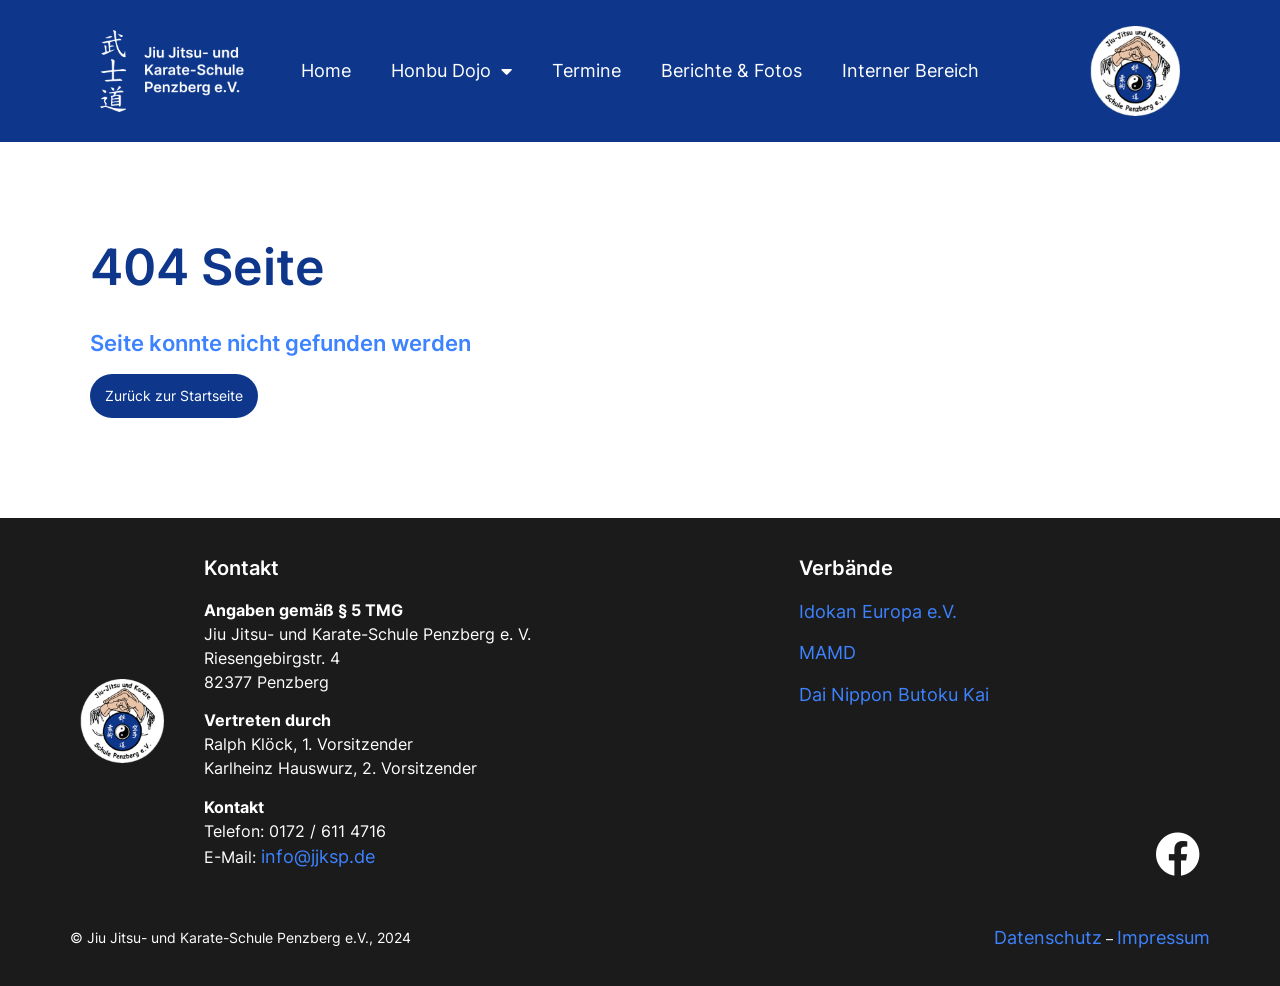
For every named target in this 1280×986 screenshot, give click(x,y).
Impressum (1163, 937)
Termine (586, 70)
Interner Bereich (910, 70)
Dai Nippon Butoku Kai (894, 694)
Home (326, 70)
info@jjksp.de (318, 856)
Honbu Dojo (451, 71)
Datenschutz (1048, 937)
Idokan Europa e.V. (878, 611)
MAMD (827, 652)
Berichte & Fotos (731, 70)
